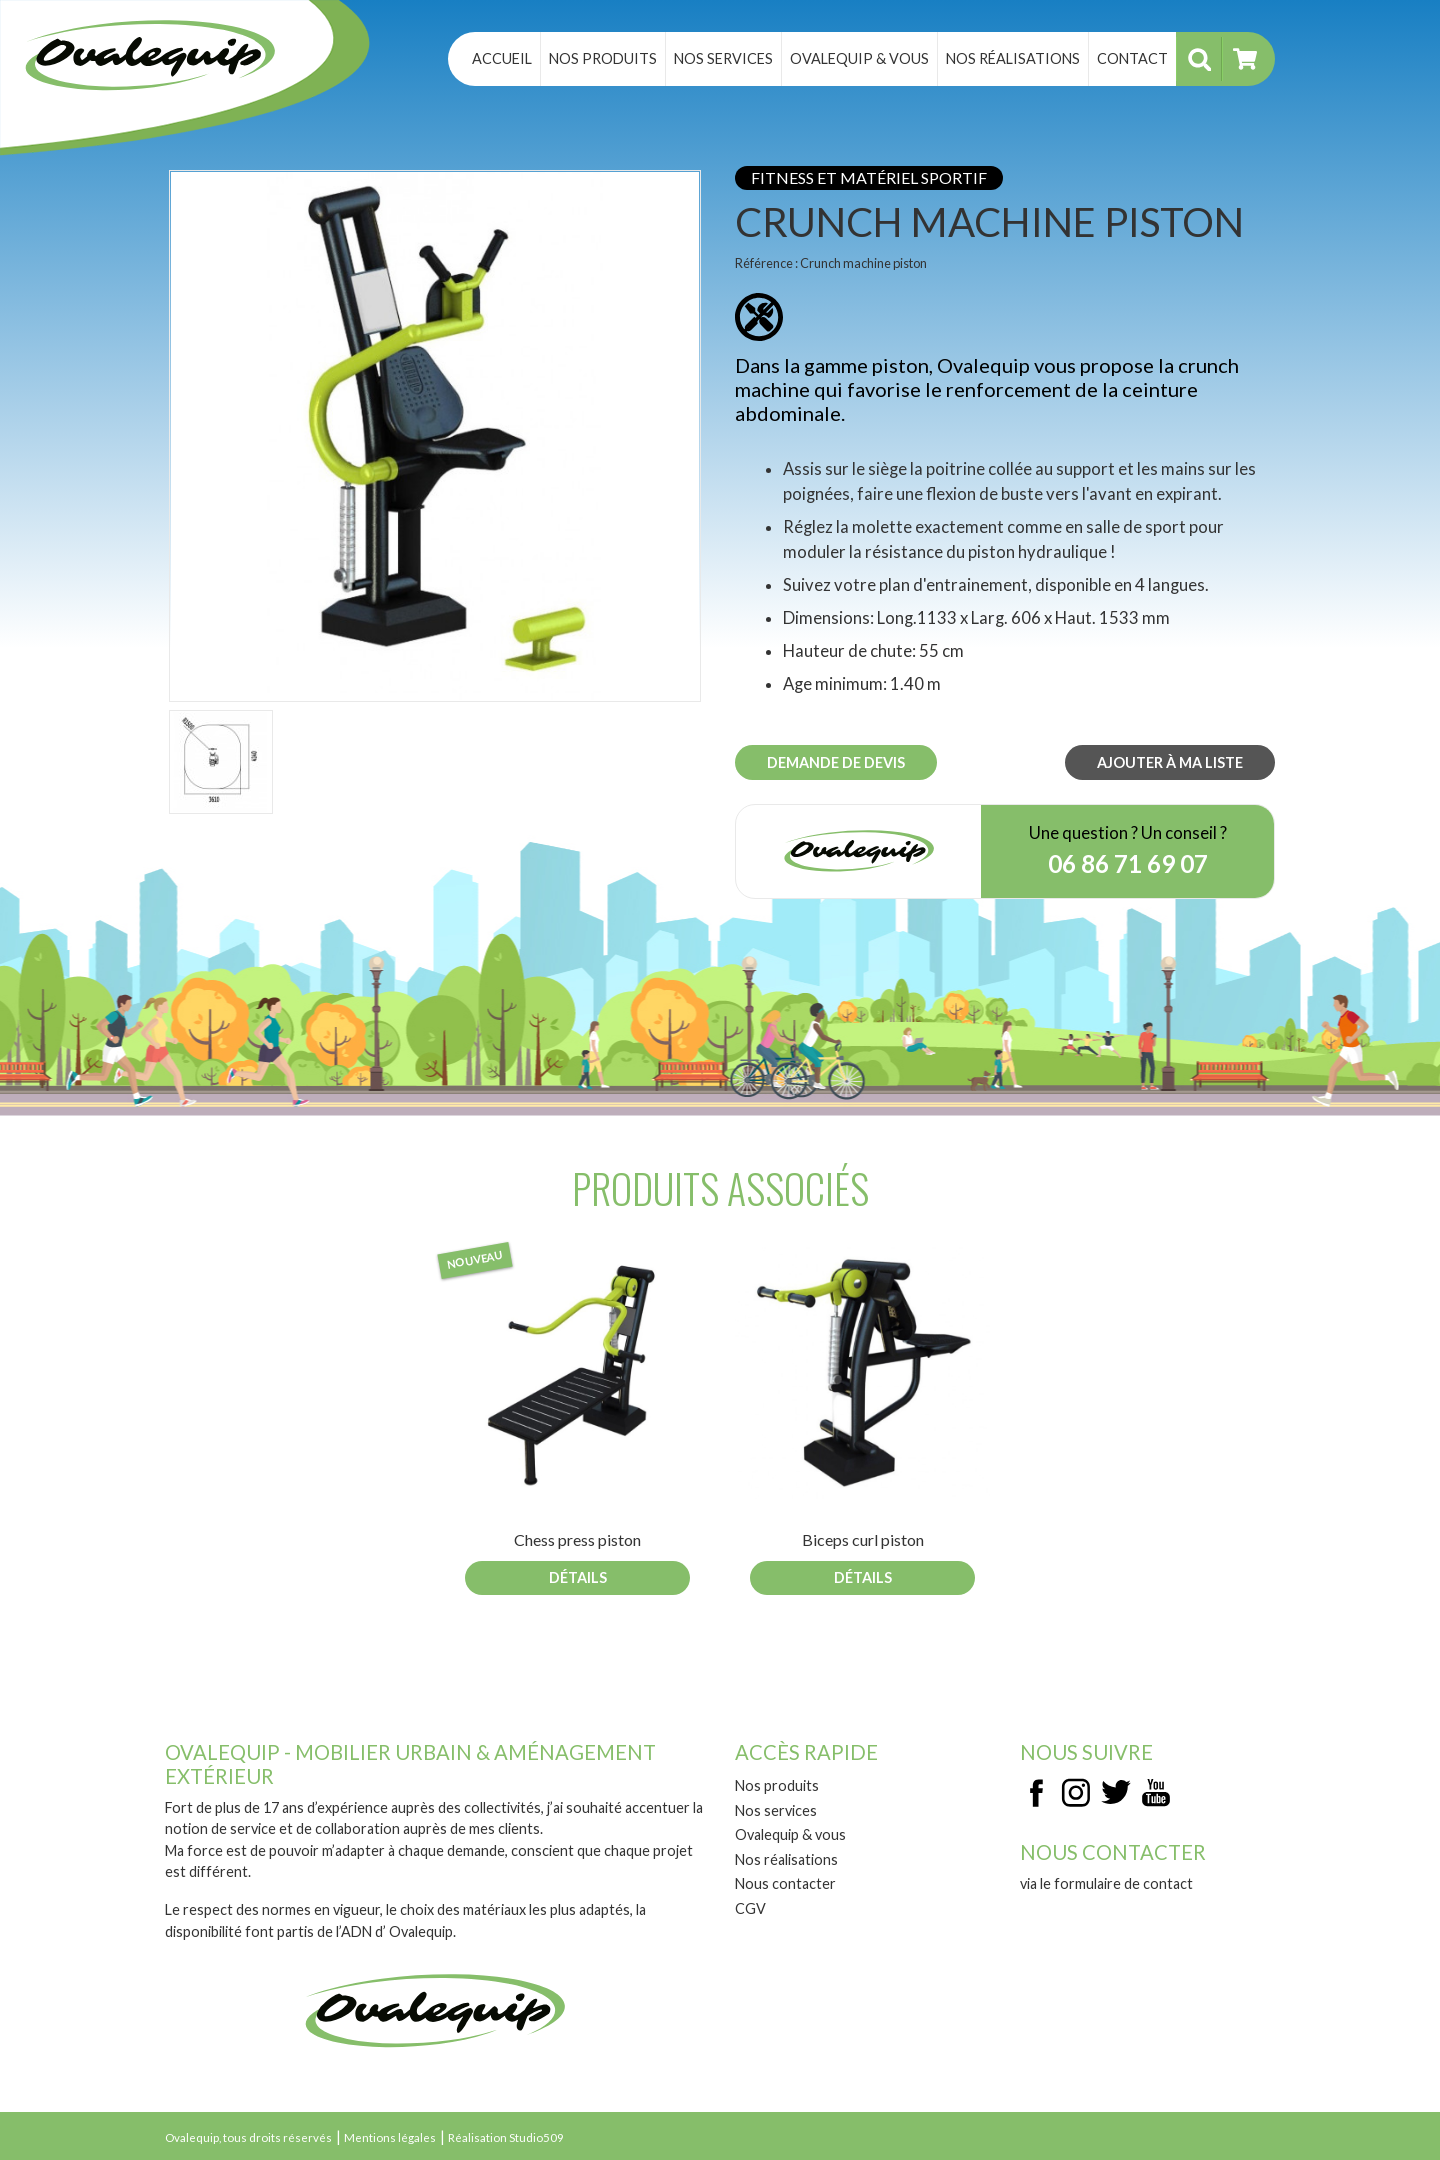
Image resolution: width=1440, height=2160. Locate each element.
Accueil (502, 58)
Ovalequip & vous (859, 58)
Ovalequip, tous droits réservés (248, 2137)
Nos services (723, 58)
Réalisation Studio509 (506, 2137)
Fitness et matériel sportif (869, 177)
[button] (435, 434)
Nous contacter (785, 1883)
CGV (750, 1908)
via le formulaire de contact (1106, 1883)
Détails (578, 1577)
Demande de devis (836, 762)
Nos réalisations (1013, 58)
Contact (1132, 58)
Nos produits (603, 58)
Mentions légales (390, 2137)
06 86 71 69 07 (1128, 863)
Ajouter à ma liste (1170, 762)
